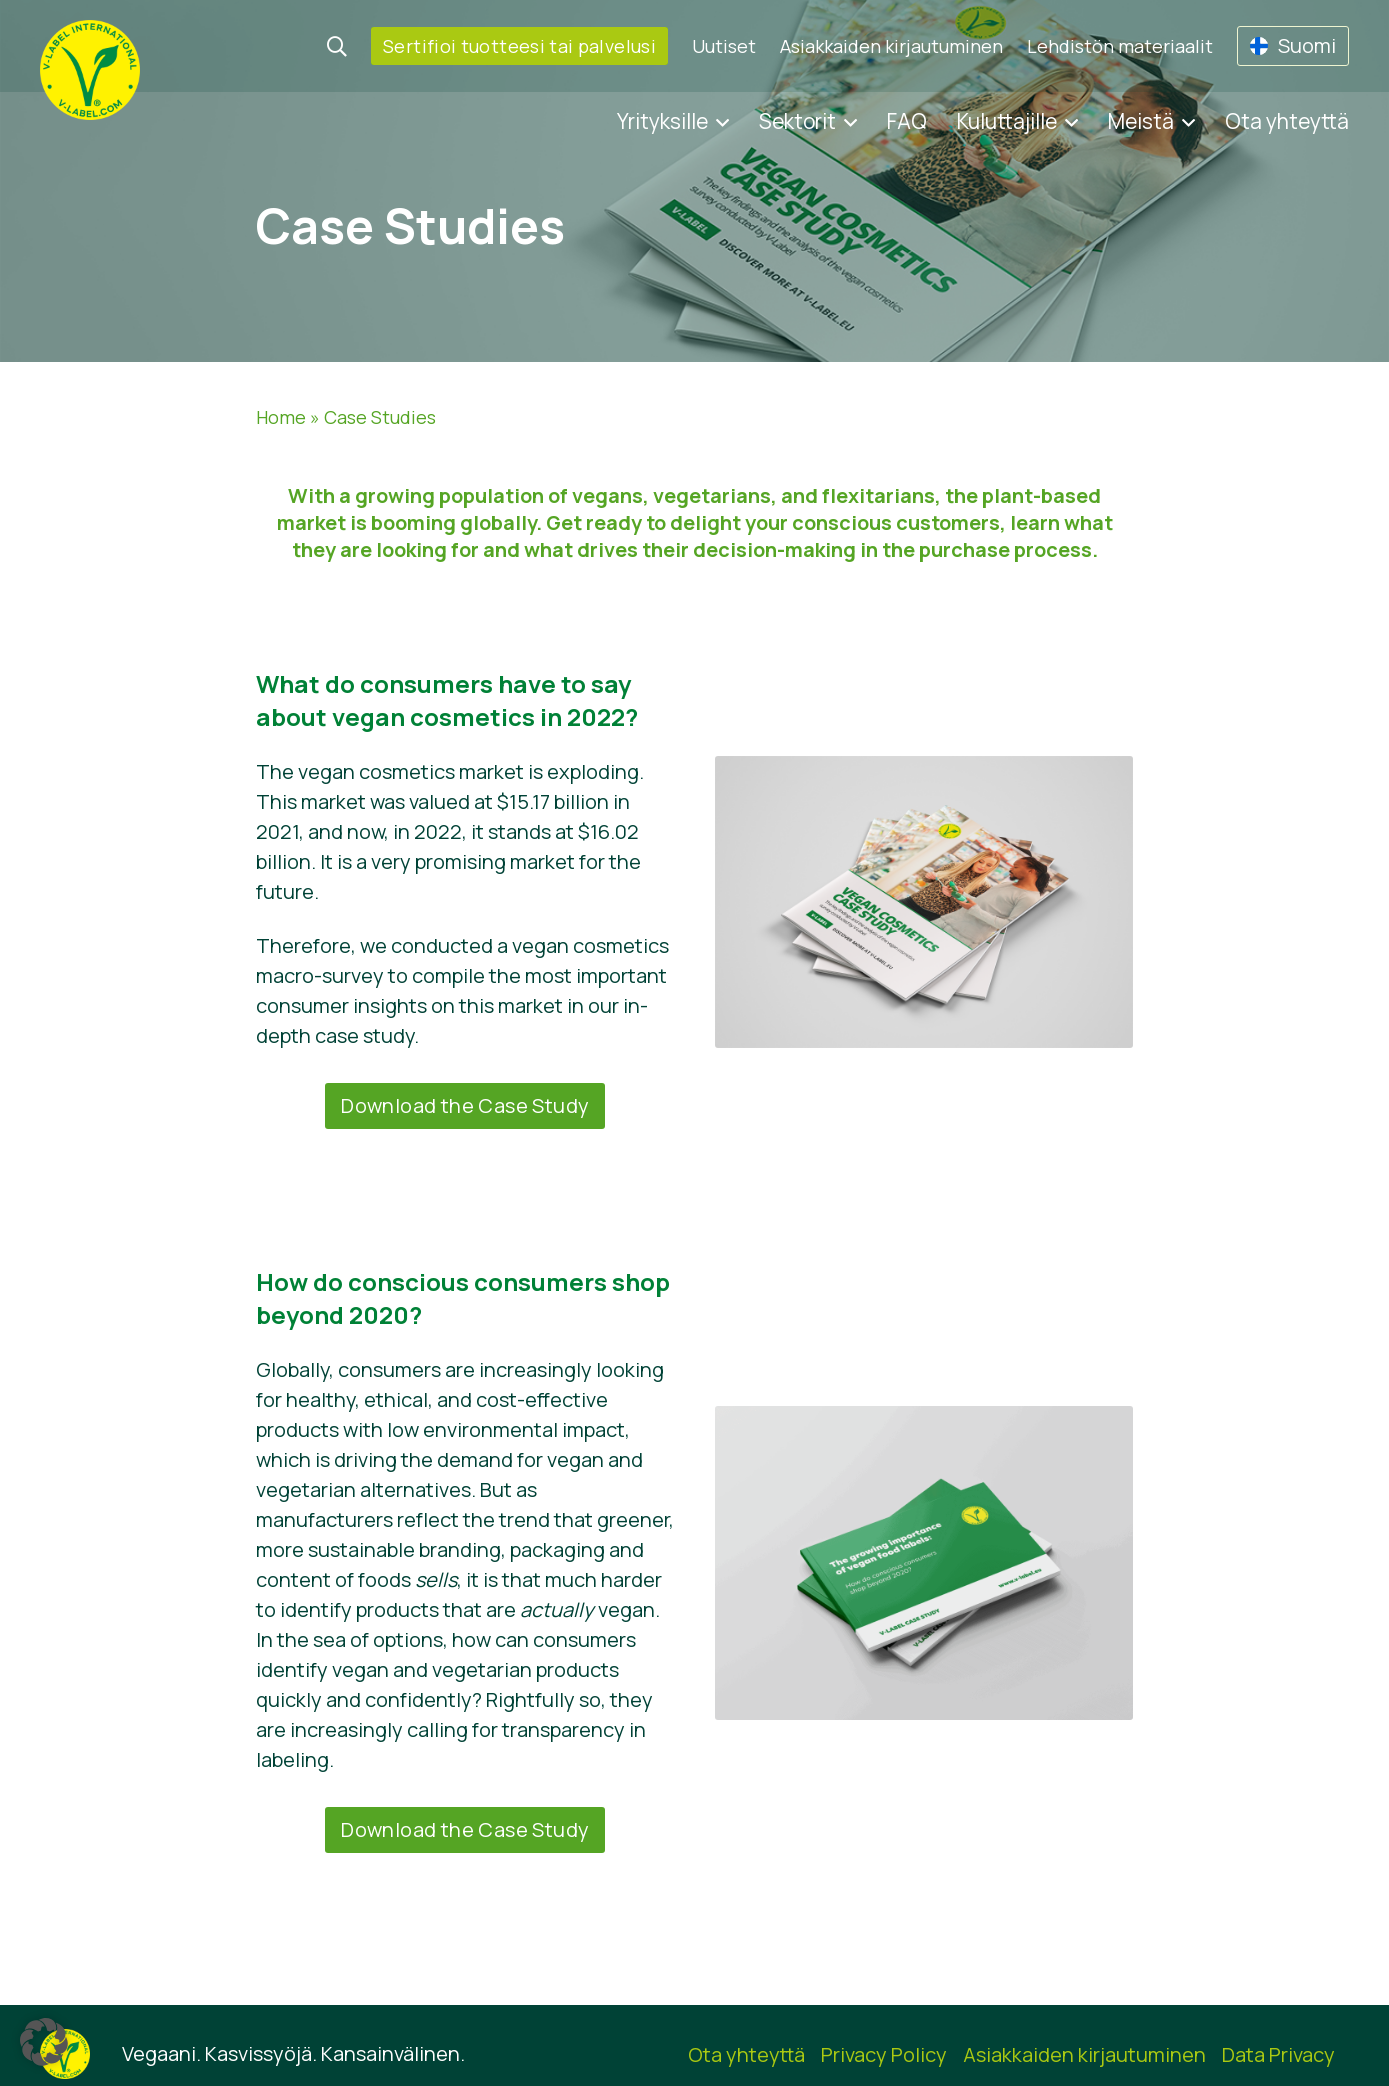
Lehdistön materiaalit (1120, 46)
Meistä (1141, 121)
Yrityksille (662, 121)
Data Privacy (1278, 2054)
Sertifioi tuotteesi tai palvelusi (519, 46)
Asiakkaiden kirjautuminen (891, 46)
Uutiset (724, 46)
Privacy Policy (884, 2054)
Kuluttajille (1007, 121)
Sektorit (797, 121)
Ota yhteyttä (1287, 121)
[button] (44, 2042)
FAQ (907, 121)
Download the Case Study (465, 1105)
